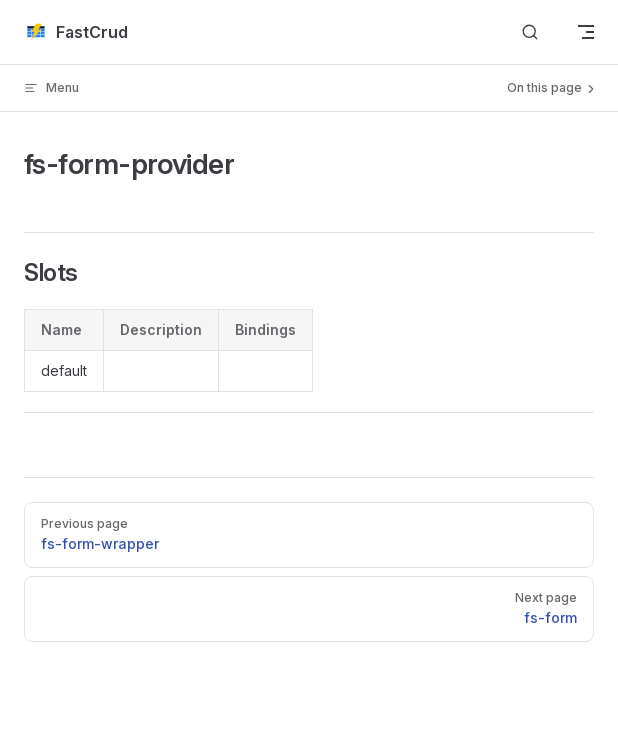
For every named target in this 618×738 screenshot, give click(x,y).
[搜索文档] (530, 32)
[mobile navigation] (586, 32)
